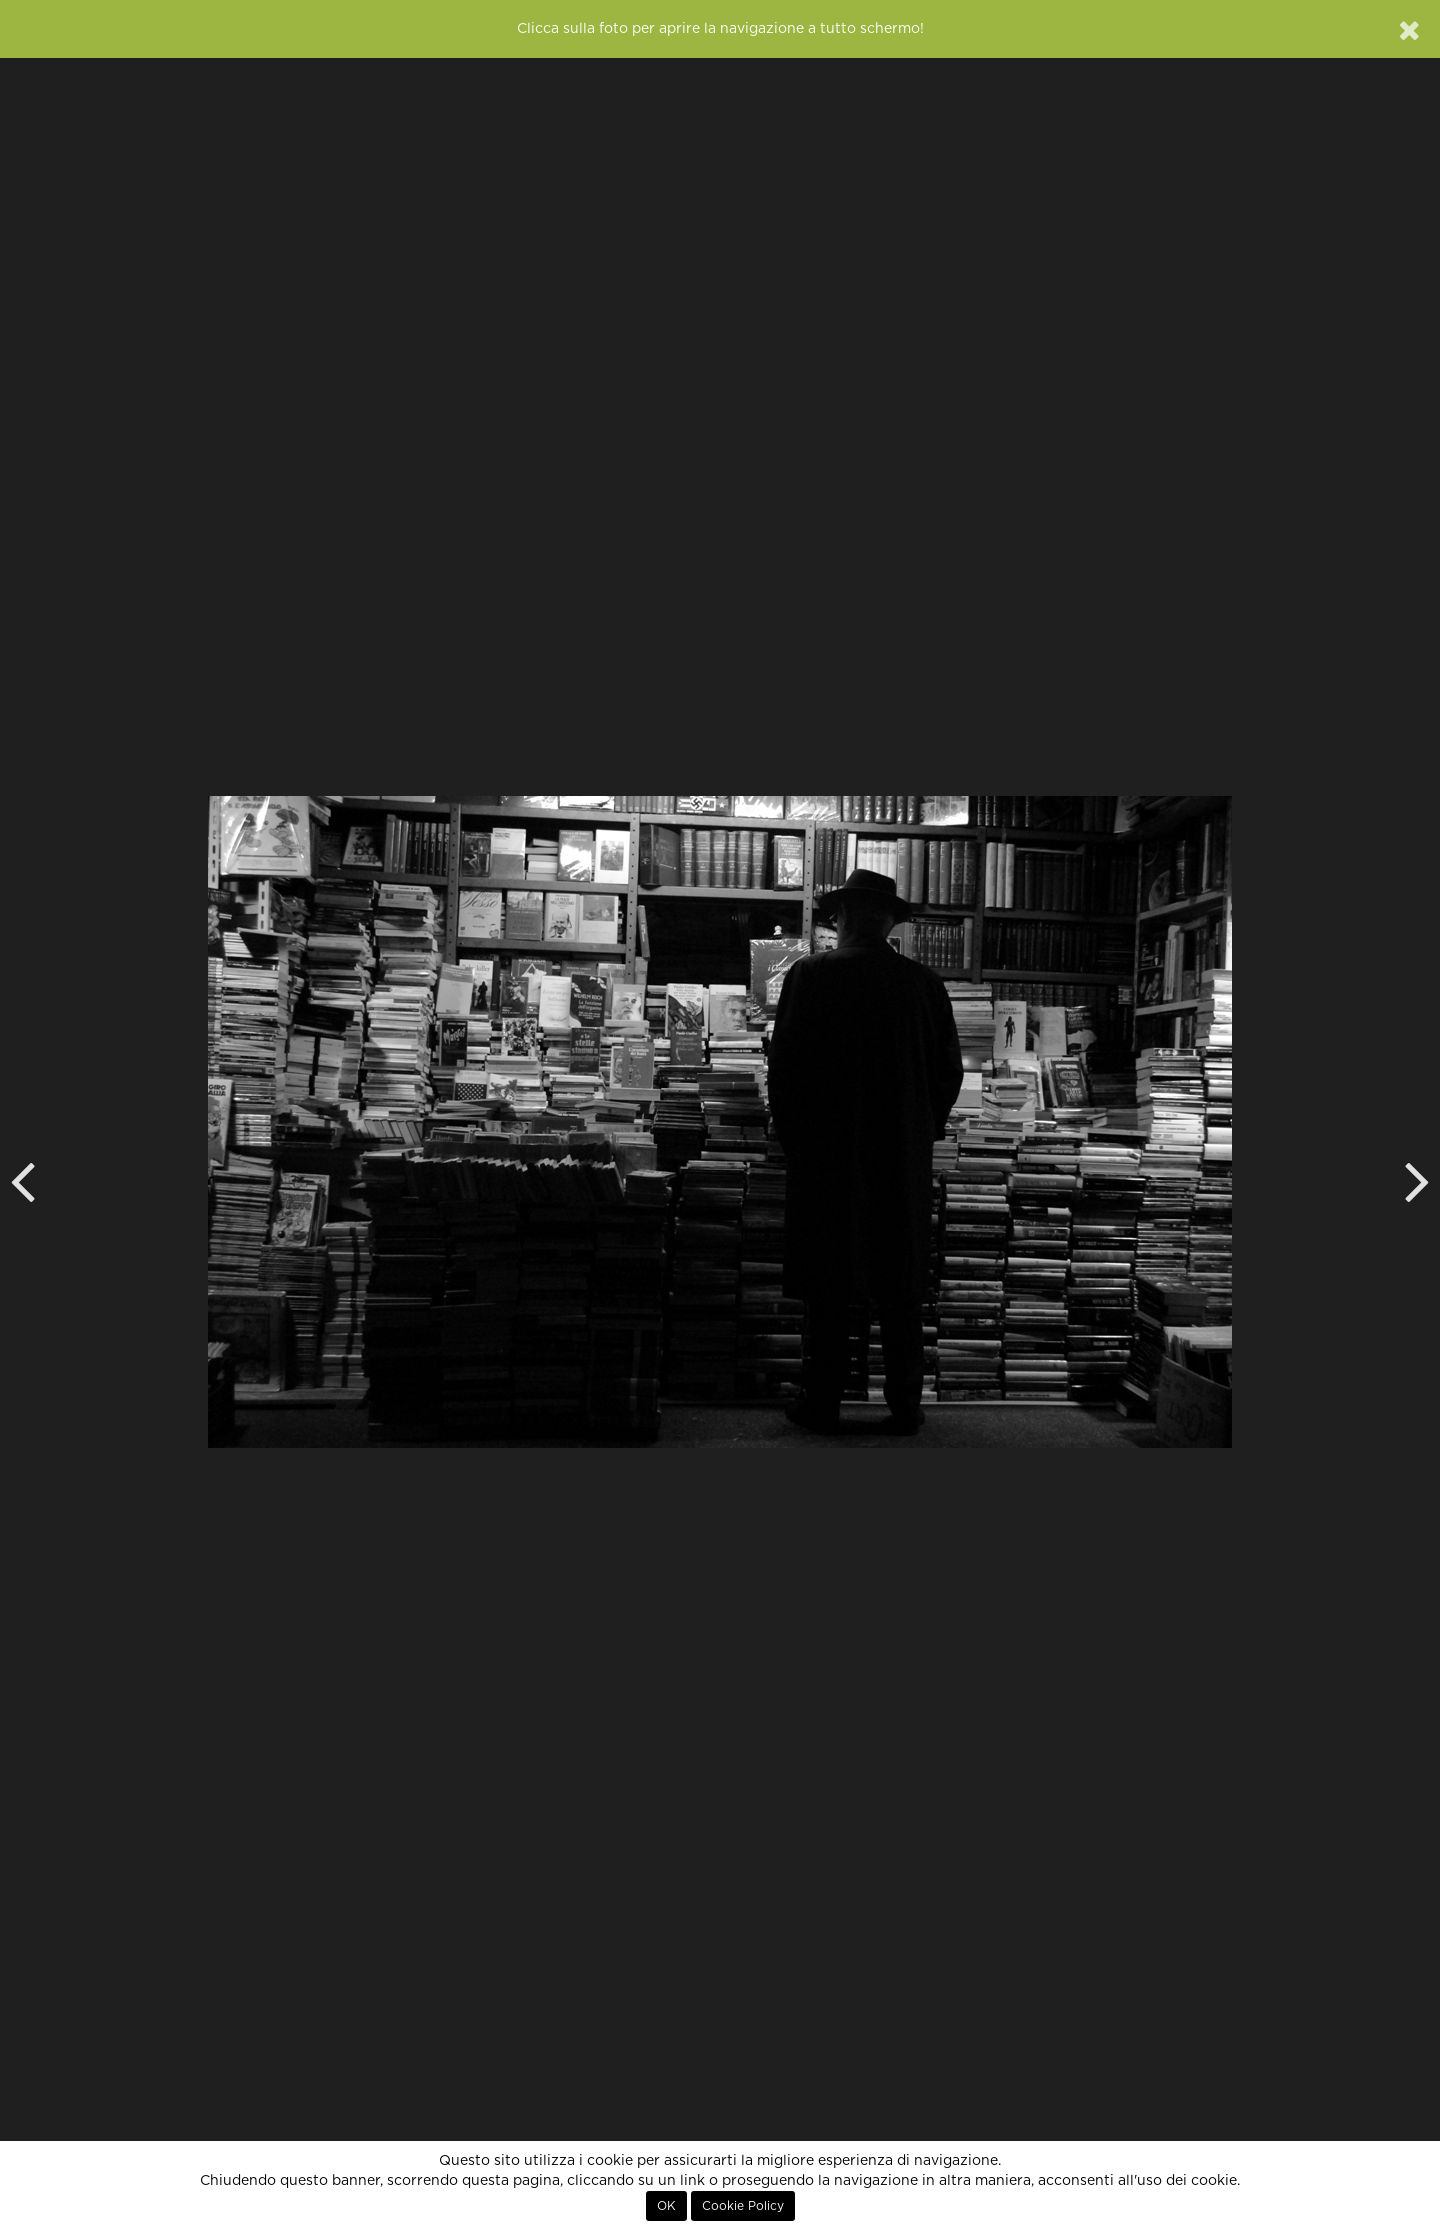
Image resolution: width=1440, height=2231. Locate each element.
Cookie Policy (743, 2206)
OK (666, 2206)
